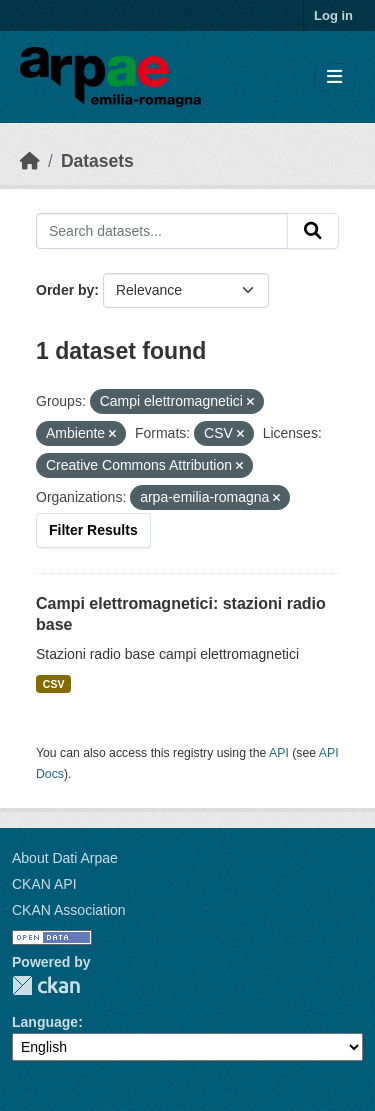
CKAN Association (69, 910)
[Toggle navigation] (334, 77)
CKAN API (44, 884)
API (279, 753)
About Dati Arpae (65, 858)
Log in (333, 15)
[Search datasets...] (162, 231)
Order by (65, 290)
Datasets (97, 161)
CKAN (46, 985)
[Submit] (313, 231)
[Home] (30, 161)
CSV (54, 684)
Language (45, 1022)
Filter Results (93, 530)
